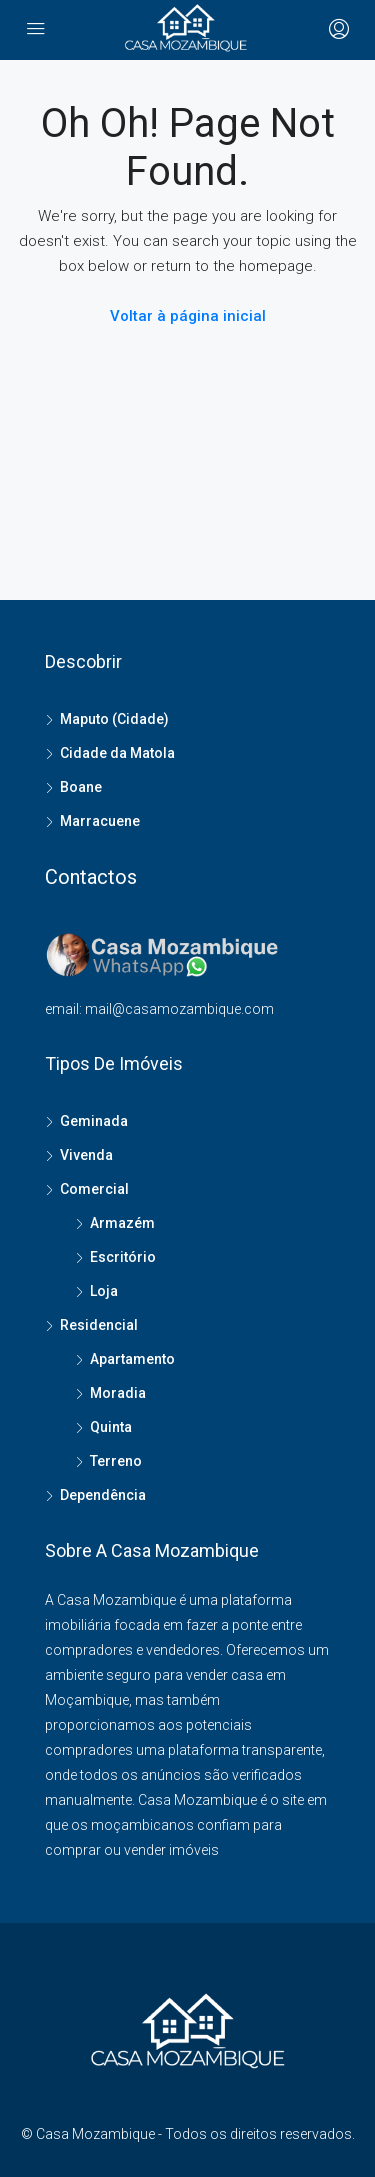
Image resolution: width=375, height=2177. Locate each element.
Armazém (122, 1223)
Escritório (123, 1257)
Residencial (99, 1325)
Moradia (118, 1393)
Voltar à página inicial (188, 316)
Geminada (94, 1121)
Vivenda (86, 1155)
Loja (104, 1291)
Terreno (116, 1461)
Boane (81, 787)
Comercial (94, 1189)
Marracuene (100, 821)
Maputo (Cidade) (114, 719)
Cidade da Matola (117, 753)
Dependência (103, 1495)
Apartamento (132, 1359)
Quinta (111, 1427)
